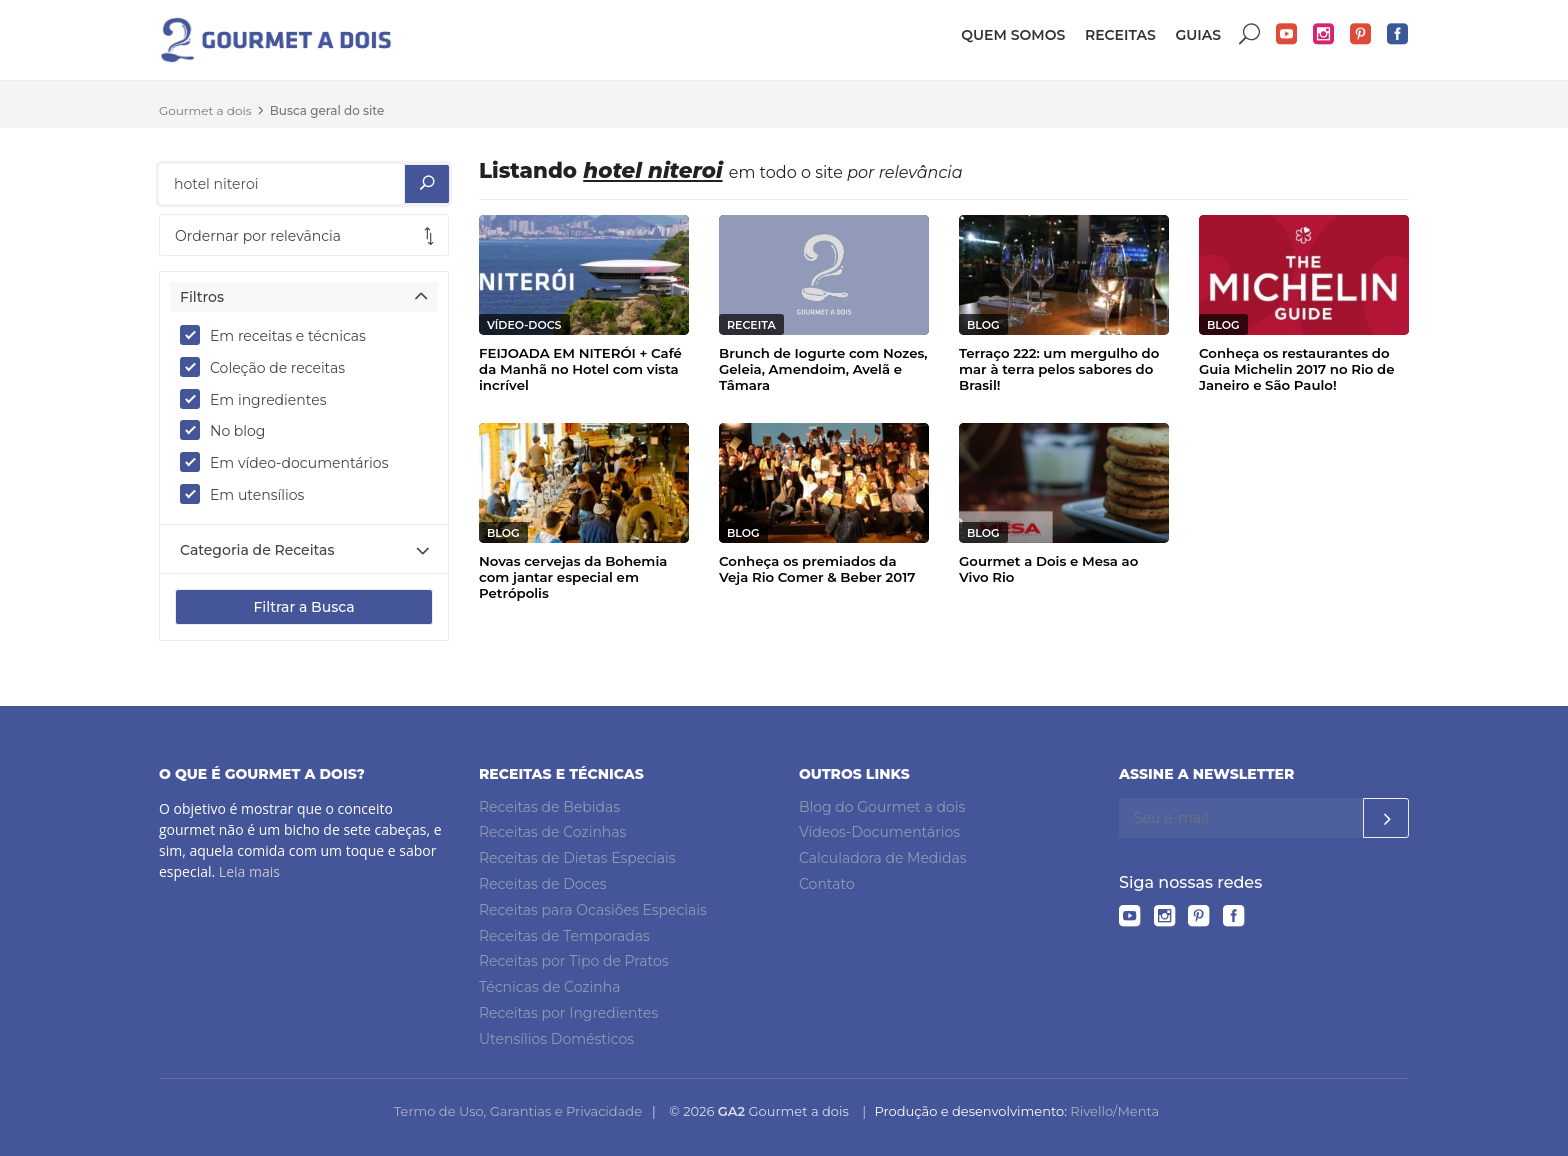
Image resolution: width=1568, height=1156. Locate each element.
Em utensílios (248, 494)
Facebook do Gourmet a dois (1398, 34)
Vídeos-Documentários (879, 832)
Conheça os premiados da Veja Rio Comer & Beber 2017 (817, 569)
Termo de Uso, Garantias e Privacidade (518, 1111)
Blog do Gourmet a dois (882, 807)
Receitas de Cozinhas (552, 832)
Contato (827, 884)
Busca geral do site (327, 110)
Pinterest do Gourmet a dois (1361, 34)
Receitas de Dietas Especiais (577, 858)
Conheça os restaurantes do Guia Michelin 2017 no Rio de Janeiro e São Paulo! (1297, 369)
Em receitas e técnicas (279, 335)
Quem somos (1013, 35)
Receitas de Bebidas (549, 807)
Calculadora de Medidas (883, 858)
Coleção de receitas (269, 367)
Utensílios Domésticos (556, 1039)
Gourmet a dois (205, 110)
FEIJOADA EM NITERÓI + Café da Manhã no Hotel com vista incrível (580, 369)
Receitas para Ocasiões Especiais (593, 910)
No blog (229, 430)
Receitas (1120, 35)
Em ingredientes (260, 399)
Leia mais (249, 871)
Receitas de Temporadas (564, 936)
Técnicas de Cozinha (549, 987)
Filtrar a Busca (303, 607)
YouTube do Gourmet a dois (1287, 34)
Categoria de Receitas (257, 550)
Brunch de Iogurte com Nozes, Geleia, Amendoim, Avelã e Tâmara (823, 369)
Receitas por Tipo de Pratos (574, 961)
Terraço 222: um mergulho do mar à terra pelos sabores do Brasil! (1059, 369)
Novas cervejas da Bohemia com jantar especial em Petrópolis (573, 577)
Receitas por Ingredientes (568, 1013)
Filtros (202, 297)
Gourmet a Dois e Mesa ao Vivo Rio (1048, 569)
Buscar (1250, 34)
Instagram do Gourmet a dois (1324, 34)
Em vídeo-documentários (290, 462)
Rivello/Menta (1114, 1111)
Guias (1198, 35)
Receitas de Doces (543, 884)
